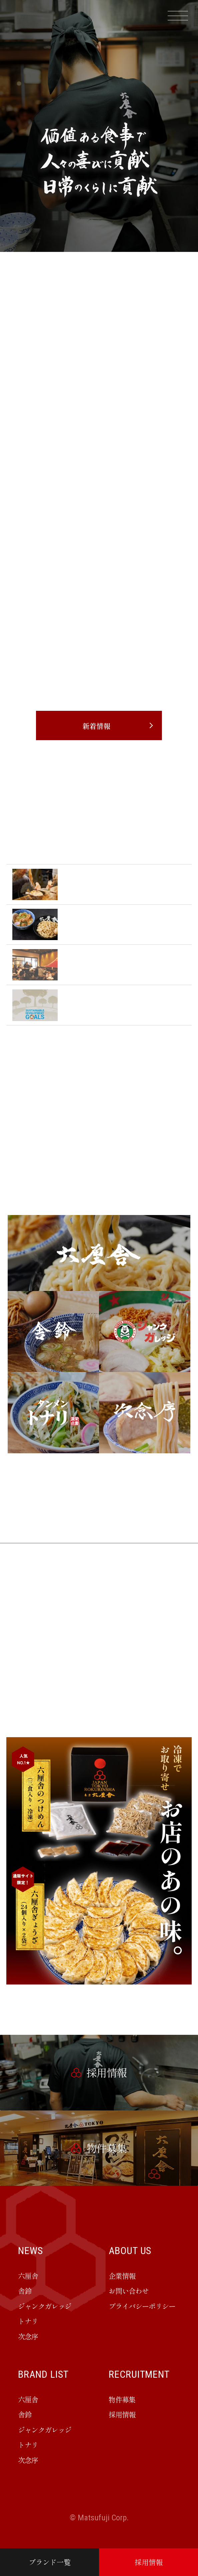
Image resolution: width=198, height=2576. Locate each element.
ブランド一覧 (50, 2562)
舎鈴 (24, 2290)
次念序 (28, 2336)
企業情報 (122, 2275)
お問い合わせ (129, 2290)
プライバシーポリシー (142, 2306)
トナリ (28, 2321)
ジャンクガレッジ (44, 2306)
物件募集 (122, 2399)
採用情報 (149, 2562)
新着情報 (96, 725)
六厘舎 (28, 2275)
